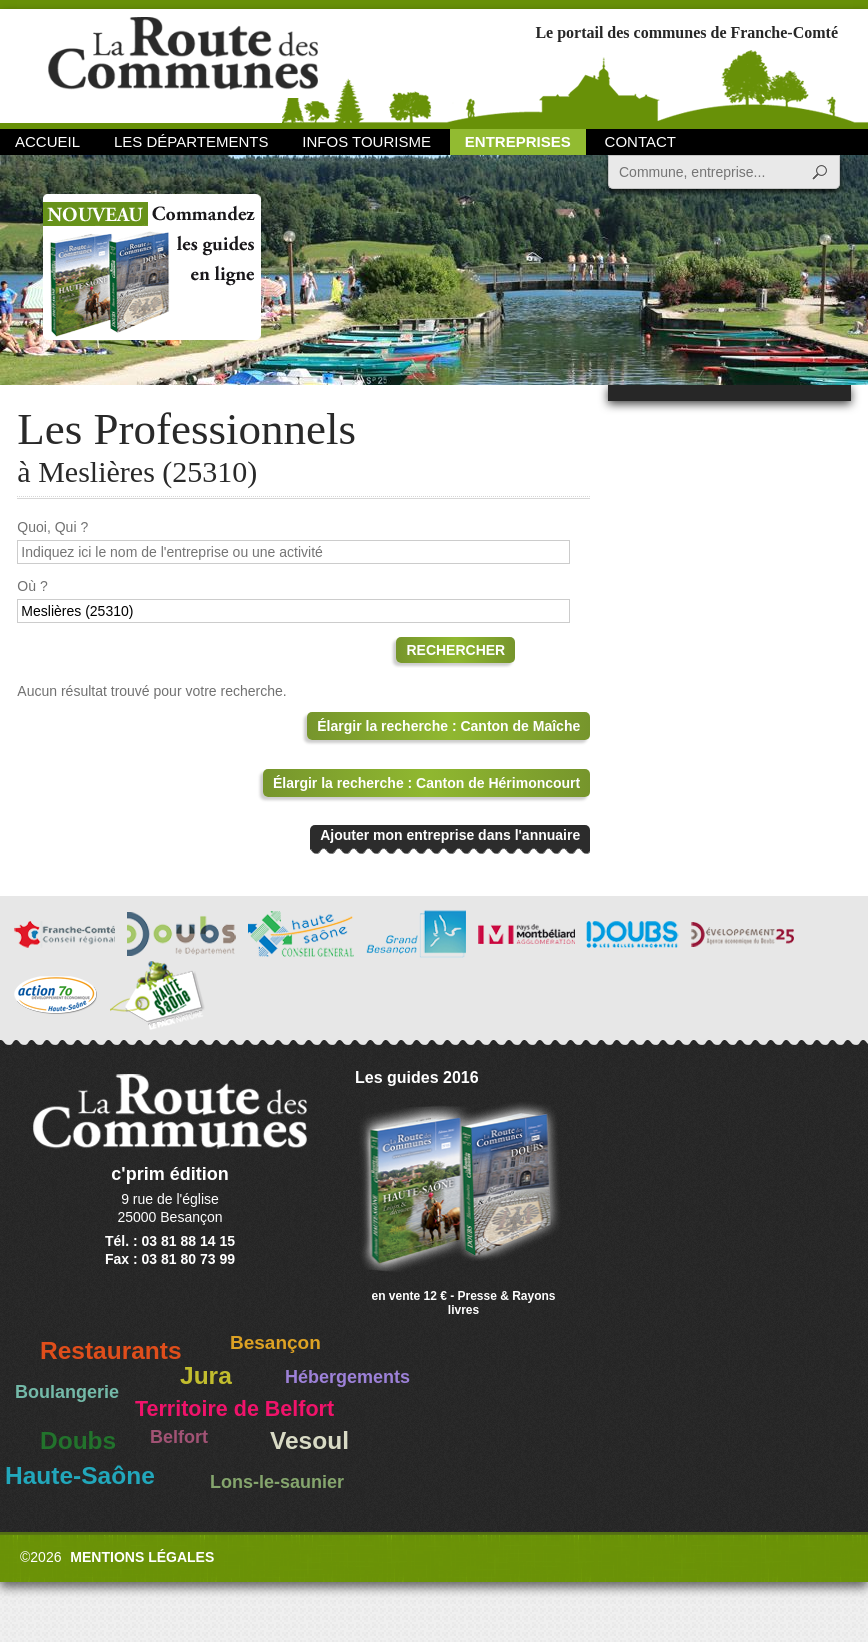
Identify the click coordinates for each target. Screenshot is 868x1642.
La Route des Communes (183, 64)
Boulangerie (67, 1392)
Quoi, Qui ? (52, 527)
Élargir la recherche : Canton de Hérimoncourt (426, 783)
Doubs (78, 1440)
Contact (640, 141)
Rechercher (455, 650)
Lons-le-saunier (277, 1482)
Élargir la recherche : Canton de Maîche (448, 726)
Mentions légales (142, 1557)
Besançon (275, 1342)
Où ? (32, 586)
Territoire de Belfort (234, 1409)
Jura (206, 1375)
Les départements (191, 141)
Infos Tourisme (366, 141)
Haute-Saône (80, 1475)
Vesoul (309, 1440)
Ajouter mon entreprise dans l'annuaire (450, 835)
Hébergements (347, 1377)
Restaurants (111, 1350)
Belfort (179, 1437)
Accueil (47, 141)
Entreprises (518, 141)
